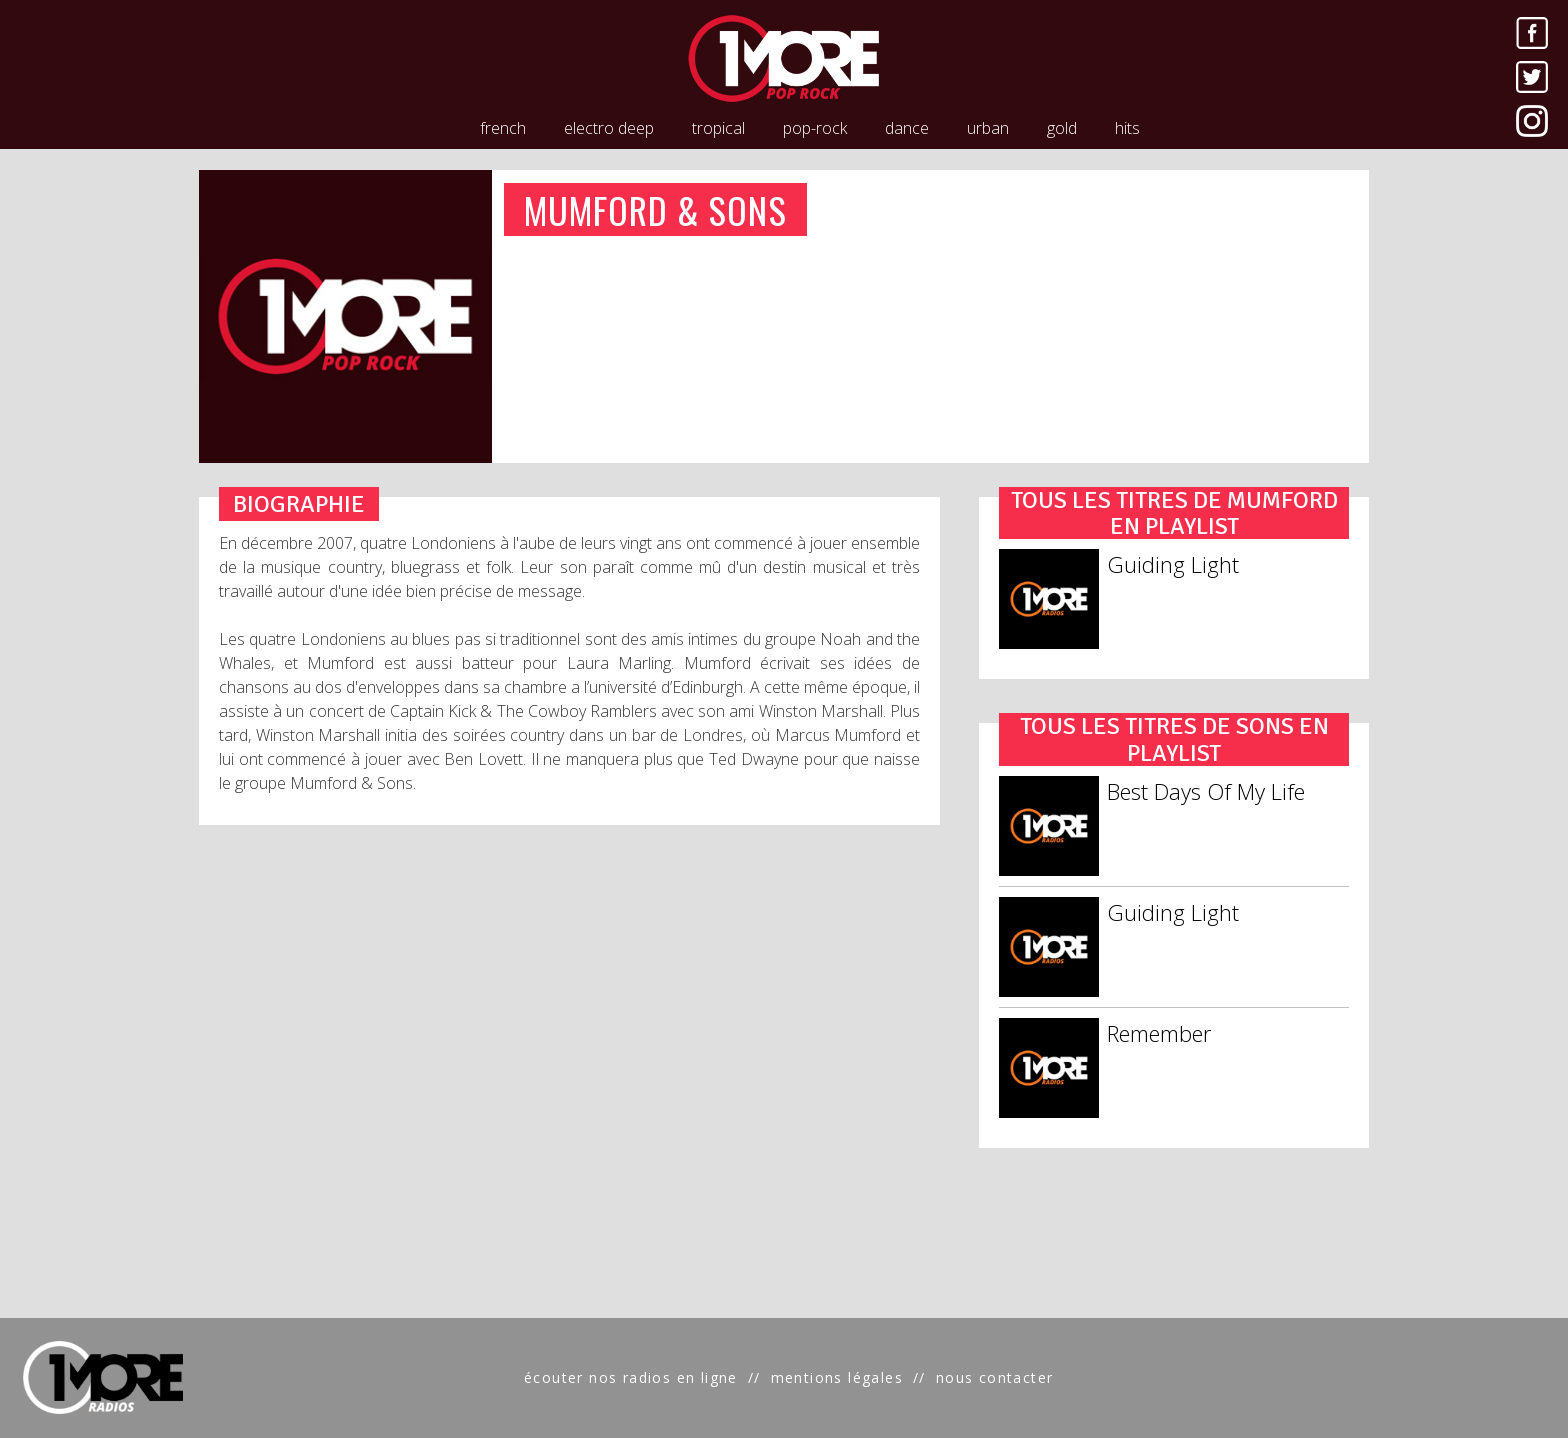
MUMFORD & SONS (655, 209)
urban (988, 128)
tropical (718, 128)
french (503, 128)
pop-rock (815, 128)
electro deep (609, 128)
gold (1062, 128)
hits (1127, 128)
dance (907, 128)
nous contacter (995, 1377)
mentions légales (837, 1377)
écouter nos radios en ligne (631, 1377)
